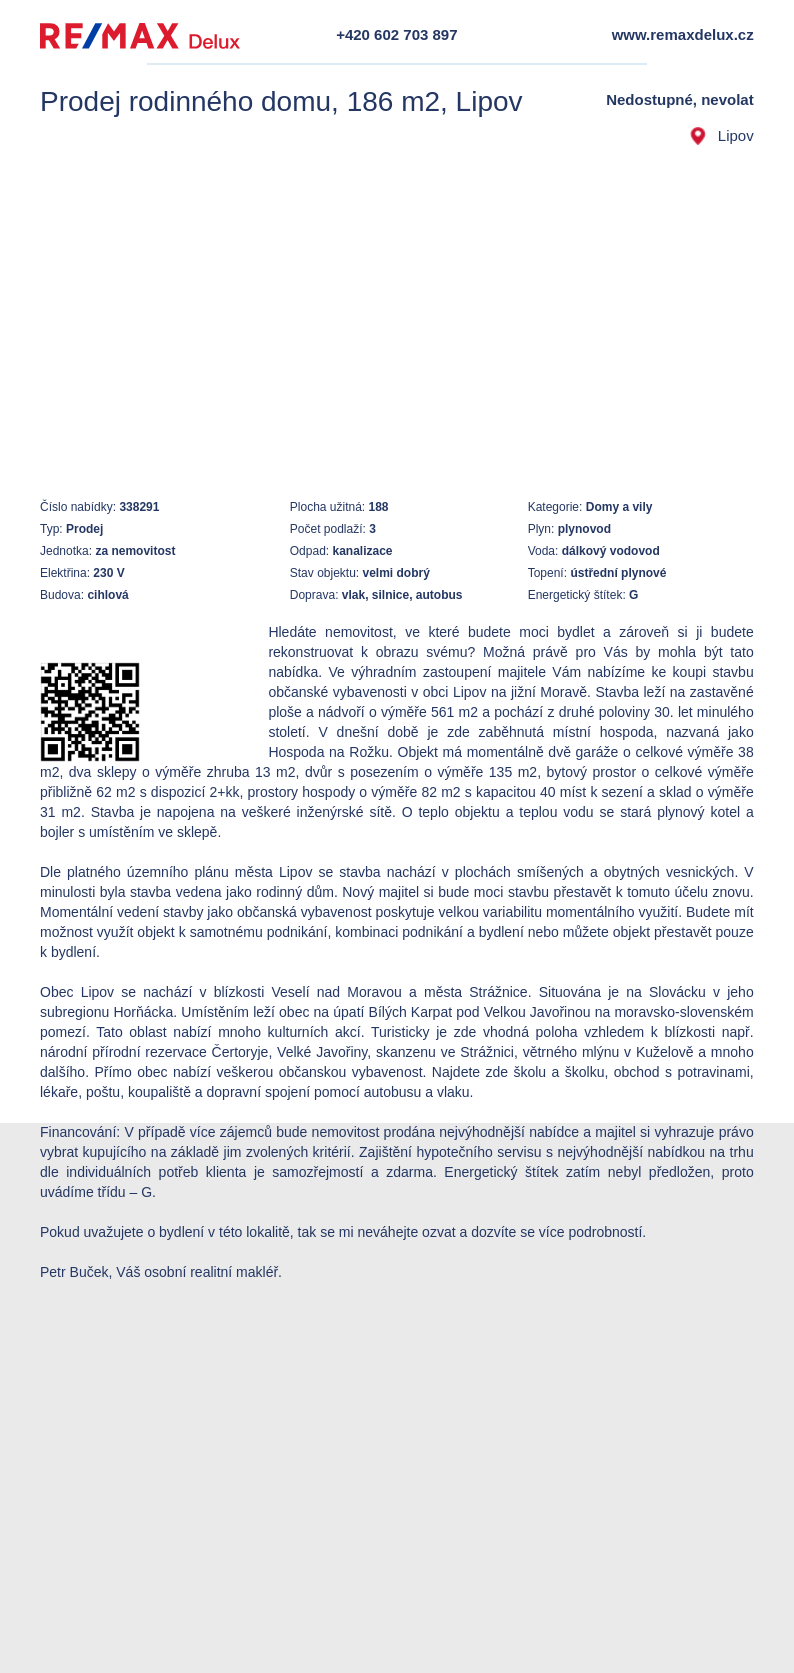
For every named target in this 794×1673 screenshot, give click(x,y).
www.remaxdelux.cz (683, 34)
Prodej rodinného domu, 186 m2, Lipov (281, 101)
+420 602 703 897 (396, 34)
